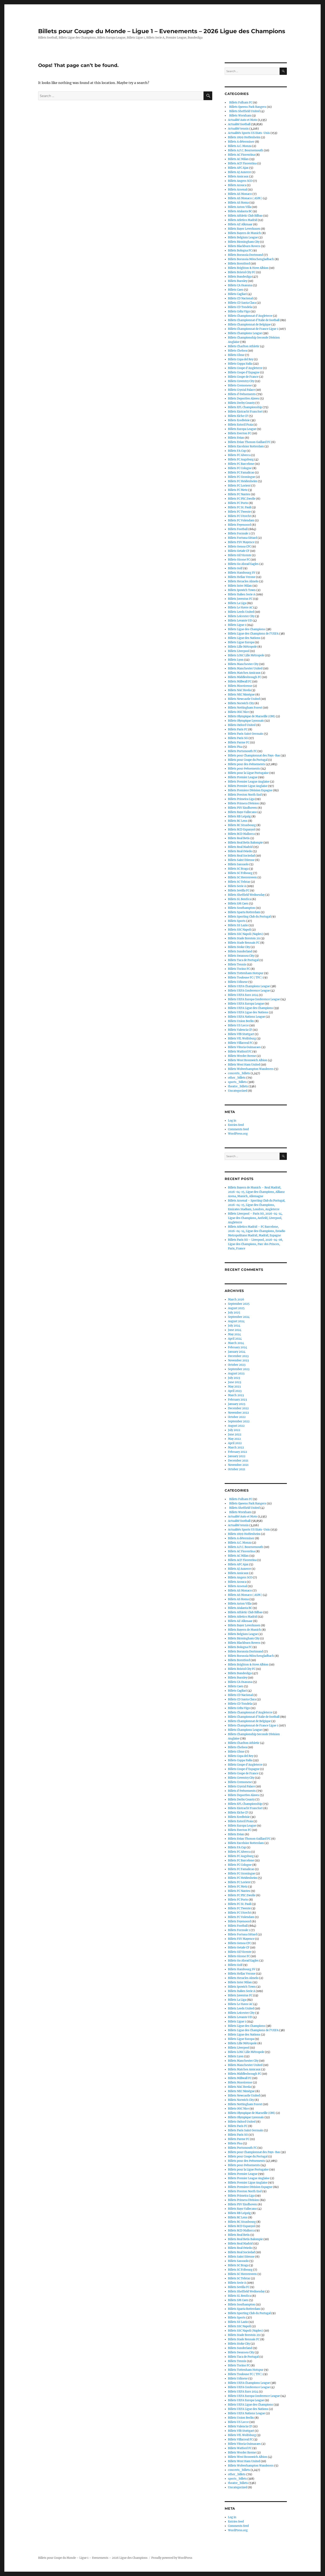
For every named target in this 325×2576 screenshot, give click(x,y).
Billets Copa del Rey (240, 359)
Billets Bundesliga (240, 276)
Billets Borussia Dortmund (245, 255)
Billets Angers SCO (240, 181)
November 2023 (238, 1360)
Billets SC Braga (238, 868)
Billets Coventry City (241, 381)
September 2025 (239, 1304)
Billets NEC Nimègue (241, 694)
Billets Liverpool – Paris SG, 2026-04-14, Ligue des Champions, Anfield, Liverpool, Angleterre (255, 1218)
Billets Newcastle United (244, 699)
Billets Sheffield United (244, 111)
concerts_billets (239, 1073)
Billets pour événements (244, 768)
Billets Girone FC (239, 559)
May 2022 (234, 1439)
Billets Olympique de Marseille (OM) (251, 716)
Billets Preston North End (245, 794)
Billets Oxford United (242, 725)
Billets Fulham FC (240, 102)
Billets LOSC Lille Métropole (246, 655)
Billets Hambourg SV (241, 572)
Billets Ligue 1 (237, 625)
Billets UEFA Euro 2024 (243, 995)
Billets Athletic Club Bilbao (245, 215)
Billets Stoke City (239, 947)
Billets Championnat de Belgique (249, 324)
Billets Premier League (242, 777)
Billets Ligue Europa (241, 642)
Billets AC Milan (238, 159)
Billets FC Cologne (240, 468)
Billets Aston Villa (239, 207)
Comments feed (238, 1129)
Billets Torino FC (239, 969)
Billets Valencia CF (240, 1030)
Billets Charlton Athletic (244, 346)
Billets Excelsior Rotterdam (246, 446)
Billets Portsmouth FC (242, 751)
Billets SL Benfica (239, 899)
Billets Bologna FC (240, 250)
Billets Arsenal (237, 189)
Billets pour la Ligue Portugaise (248, 773)
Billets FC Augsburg (241, 459)
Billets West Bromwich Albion (247, 1060)
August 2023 (236, 1373)
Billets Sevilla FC (238, 890)
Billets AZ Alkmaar (240, 224)
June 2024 (234, 1330)
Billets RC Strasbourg (242, 825)
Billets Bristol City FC (241, 272)
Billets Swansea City (241, 956)
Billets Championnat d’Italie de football (253, 320)
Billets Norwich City (241, 703)
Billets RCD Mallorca (241, 834)
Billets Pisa (235, 747)
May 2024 (234, 1334)
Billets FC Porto (238, 503)
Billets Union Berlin (241, 1021)
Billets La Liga (237, 603)
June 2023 (234, 1382)
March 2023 (236, 1395)
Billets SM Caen (238, 903)
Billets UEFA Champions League (249, 986)
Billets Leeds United (241, 612)
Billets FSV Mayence (241, 542)
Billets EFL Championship (245, 407)
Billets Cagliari (237, 294)
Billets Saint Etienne (241, 860)
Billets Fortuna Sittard (242, 538)
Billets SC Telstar (239, 882)
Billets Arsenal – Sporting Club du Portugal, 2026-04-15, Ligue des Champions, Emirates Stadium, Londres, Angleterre (256, 1205)
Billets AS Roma (238, 202)
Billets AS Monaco (240, 194)
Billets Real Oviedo (240, 851)
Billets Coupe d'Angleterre (245, 368)
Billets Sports (237, 921)
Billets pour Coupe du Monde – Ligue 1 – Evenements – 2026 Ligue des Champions (161, 31)
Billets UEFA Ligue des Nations (248, 1012)
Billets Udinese (238, 982)
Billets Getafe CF (238, 551)
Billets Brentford (239, 263)
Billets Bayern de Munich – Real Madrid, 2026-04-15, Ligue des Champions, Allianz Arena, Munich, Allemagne (256, 1192)
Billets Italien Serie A (241, 594)
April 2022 (235, 1443)
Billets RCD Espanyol (241, 829)
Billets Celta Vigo (239, 311)
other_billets (237, 1077)
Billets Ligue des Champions (246, 629)
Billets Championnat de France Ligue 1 (253, 329)
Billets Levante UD (240, 620)
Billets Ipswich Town (242, 590)
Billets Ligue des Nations (244, 638)
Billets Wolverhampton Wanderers (251, 1069)
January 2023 (236, 1404)
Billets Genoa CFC (239, 546)
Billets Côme (236, 355)
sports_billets (237, 1082)
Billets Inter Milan (240, 586)
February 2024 (237, 1347)
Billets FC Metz (237, 490)
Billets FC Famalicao (241, 472)
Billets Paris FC (237, 729)
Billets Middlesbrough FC (244, 677)
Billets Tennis (237, 964)
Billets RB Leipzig (239, 816)
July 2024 (234, 1325)
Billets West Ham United (244, 1064)
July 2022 (234, 1430)
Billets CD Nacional (240, 298)
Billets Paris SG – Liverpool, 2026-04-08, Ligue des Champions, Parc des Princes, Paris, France (255, 1244)
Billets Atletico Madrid (242, 220)
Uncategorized (237, 1091)
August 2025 (236, 1308)
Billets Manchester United (245, 668)
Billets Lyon (236, 660)
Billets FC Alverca (239, 455)
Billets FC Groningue (241, 477)
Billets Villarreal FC (240, 1043)
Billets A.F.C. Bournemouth (245, 150)
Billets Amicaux (238, 176)
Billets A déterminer (241, 141)
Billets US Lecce (238, 1025)
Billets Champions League (245, 333)
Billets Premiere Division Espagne (250, 790)
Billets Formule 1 (239, 533)
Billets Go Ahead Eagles (243, 564)
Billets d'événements (242, 394)
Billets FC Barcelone (241, 464)
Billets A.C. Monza (239, 146)
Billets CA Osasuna (240, 285)
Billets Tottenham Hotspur (245, 973)
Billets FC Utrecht (239, 516)
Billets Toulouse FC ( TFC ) (245, 977)
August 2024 (236, 1321)
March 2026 (236, 1299)
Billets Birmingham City (244, 242)
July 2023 (234, 1378)
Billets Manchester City (243, 664)
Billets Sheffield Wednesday (246, 895)
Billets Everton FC (239, 433)
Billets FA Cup (237, 451)
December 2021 (238, 1460)
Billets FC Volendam (241, 520)
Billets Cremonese (240, 385)
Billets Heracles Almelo (243, 581)
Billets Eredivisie (239, 420)
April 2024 (235, 1338)
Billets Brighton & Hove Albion (248, 268)
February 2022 (237, 1452)
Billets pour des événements (246, 764)
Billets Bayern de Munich (244, 233)
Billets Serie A (237, 886)
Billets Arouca (237, 185)
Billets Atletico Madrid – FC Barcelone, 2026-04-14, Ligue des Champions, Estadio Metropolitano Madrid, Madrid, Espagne (256, 1231)
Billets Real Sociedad (241, 855)
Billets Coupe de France (243, 377)
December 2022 (238, 1408)
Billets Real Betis (239, 838)
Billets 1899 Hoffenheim (244, 137)
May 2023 (234, 1386)
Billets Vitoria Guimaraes (244, 1047)
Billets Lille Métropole (242, 646)
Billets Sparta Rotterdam (244, 912)
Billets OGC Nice (238, 712)
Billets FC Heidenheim (242, 481)
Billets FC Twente (239, 512)
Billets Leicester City (241, 616)
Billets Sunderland (240, 951)
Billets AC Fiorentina (241, 155)
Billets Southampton (241, 908)
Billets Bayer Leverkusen (244, 229)
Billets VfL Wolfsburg (242, 1038)
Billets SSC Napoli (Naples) (245, 934)
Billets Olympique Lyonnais (246, 720)
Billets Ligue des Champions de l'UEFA (253, 633)
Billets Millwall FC (239, 681)
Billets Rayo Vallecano (242, 812)
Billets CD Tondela (240, 307)
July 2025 (234, 1312)
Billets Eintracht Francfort (245, 411)
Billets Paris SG (238, 738)
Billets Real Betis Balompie (245, 842)
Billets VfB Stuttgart (241, 1034)
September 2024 (239, 1317)
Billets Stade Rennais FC (244, 942)
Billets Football (238, 529)
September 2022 (239, 1421)
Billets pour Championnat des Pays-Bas (254, 755)
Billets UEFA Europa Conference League (254, 999)
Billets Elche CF (238, 416)
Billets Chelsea (237, 350)
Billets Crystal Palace (241, 390)
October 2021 (236, 1469)
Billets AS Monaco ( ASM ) (245, 198)
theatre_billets (238, 1086)
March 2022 (236, 1447)
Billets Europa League (242, 429)
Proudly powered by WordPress (171, 2558)
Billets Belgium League (243, 237)
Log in (232, 1120)
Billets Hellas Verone (241, 577)
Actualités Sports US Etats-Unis (249, 133)
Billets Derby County (241, 403)
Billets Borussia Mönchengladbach (251, 259)
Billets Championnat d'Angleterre (250, 316)
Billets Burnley (237, 281)
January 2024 (236, 1352)
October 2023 (236, 1365)
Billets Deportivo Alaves (243, 398)
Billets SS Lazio (238, 925)
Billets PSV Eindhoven (242, 808)
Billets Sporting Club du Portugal (249, 916)
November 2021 (238, 1465)
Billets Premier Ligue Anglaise (247, 786)
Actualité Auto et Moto (242, 120)
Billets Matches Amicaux (244, 673)
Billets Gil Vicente (239, 555)
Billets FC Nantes (239, 494)
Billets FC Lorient (239, 485)
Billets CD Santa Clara (242, 303)
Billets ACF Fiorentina (242, 163)
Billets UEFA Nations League (246, 1017)
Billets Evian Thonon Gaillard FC (249, 442)
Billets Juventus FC (240, 599)
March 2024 (236, 1343)
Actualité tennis (238, 128)
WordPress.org (238, 1133)
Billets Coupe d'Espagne (244, 372)
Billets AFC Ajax (238, 168)
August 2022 (236, 1426)
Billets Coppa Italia (240, 363)
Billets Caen (235, 289)
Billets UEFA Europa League (246, 1003)
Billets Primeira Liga (241, 799)
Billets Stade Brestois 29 (244, 938)
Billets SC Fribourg (240, 873)
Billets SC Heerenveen (242, 877)
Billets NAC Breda (239, 690)
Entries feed (236, 1125)
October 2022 (237, 1417)
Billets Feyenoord (239, 525)
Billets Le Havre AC (240, 607)
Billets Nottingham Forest (245, 707)
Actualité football (239, 124)
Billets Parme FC (238, 742)
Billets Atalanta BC (240, 211)
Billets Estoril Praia (240, 424)
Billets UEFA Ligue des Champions (250, 1008)
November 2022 (238, 1412)
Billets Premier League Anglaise (248, 781)
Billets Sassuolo (238, 864)
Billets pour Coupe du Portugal (248, 760)
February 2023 (237, 1399)
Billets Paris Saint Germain (245, 734)
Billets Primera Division (243, 803)
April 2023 (234, 1391)
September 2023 (238, 1369)
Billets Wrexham (239, 115)
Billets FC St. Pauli (239, 507)
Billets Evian (236, 437)
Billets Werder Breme (242, 1056)
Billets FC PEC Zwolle (241, 498)
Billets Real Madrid (240, 847)
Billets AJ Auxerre (239, 172)
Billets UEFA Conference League (249, 990)
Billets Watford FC (240, 1051)
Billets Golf (235, 568)
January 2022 (236, 1456)
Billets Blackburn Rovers (244, 246)
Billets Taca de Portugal (243, 960)
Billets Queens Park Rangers (247, 107)
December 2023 (238, 1356)
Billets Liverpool (238, 651)
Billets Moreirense (240, 686)
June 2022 (234, 1434)
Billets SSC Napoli (239, 929)
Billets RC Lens (237, 821)
